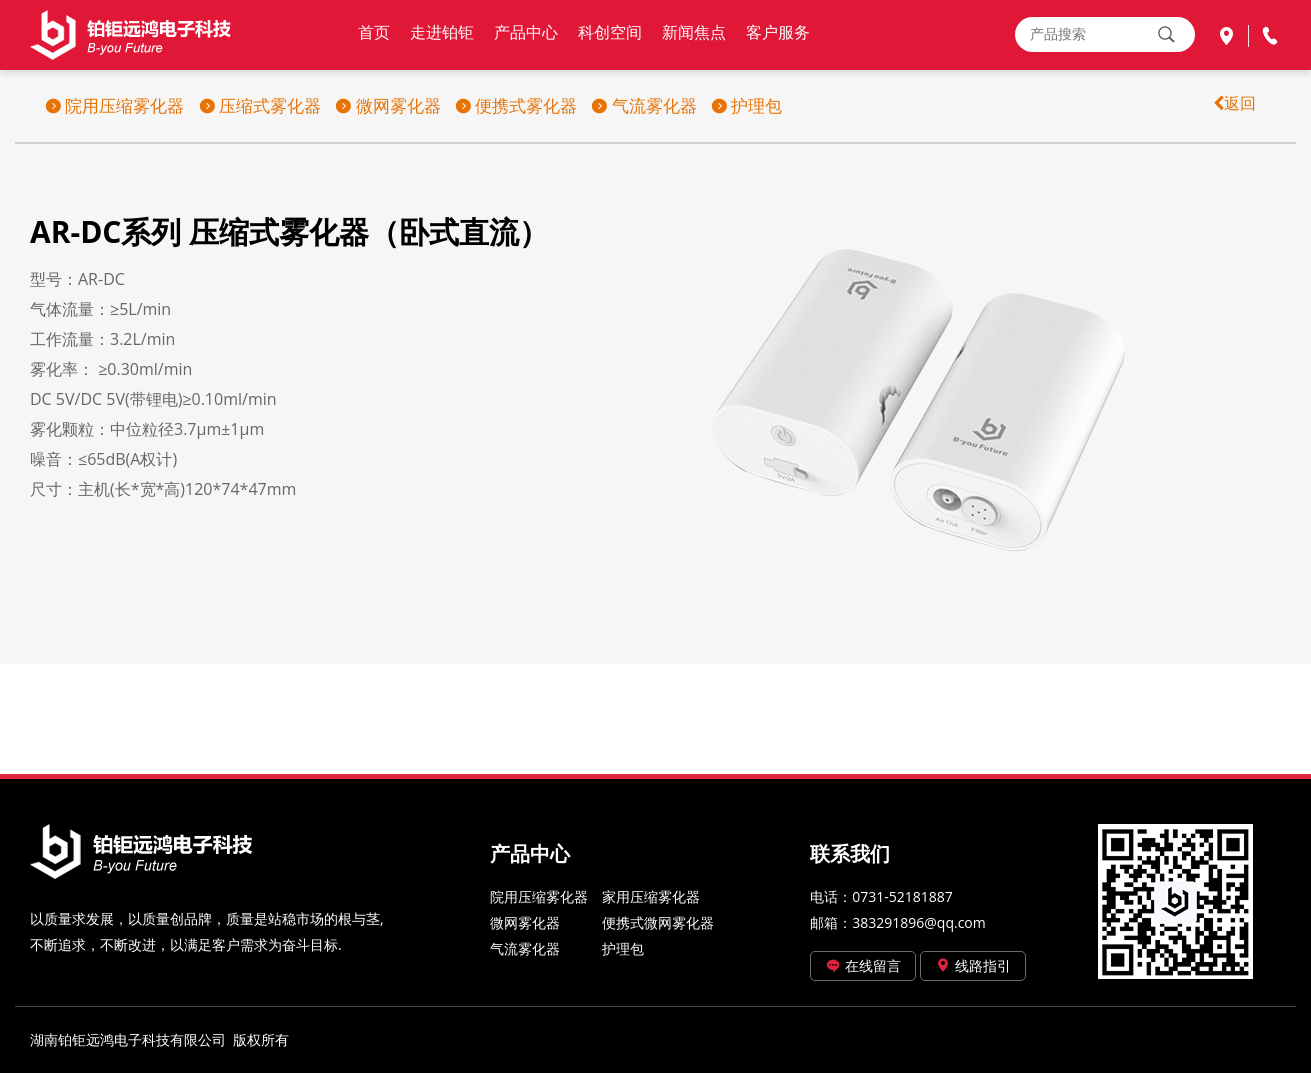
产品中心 (526, 32)
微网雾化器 (387, 105)
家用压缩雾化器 (651, 896)
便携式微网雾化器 (658, 922)
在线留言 (863, 965)
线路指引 (973, 965)
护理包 (746, 105)
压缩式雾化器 (260, 105)
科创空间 (610, 32)
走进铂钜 (442, 32)
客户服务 (778, 32)
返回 (1240, 103)
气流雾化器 (643, 105)
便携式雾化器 (516, 105)
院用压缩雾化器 (114, 105)
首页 (374, 32)
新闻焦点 (694, 32)
